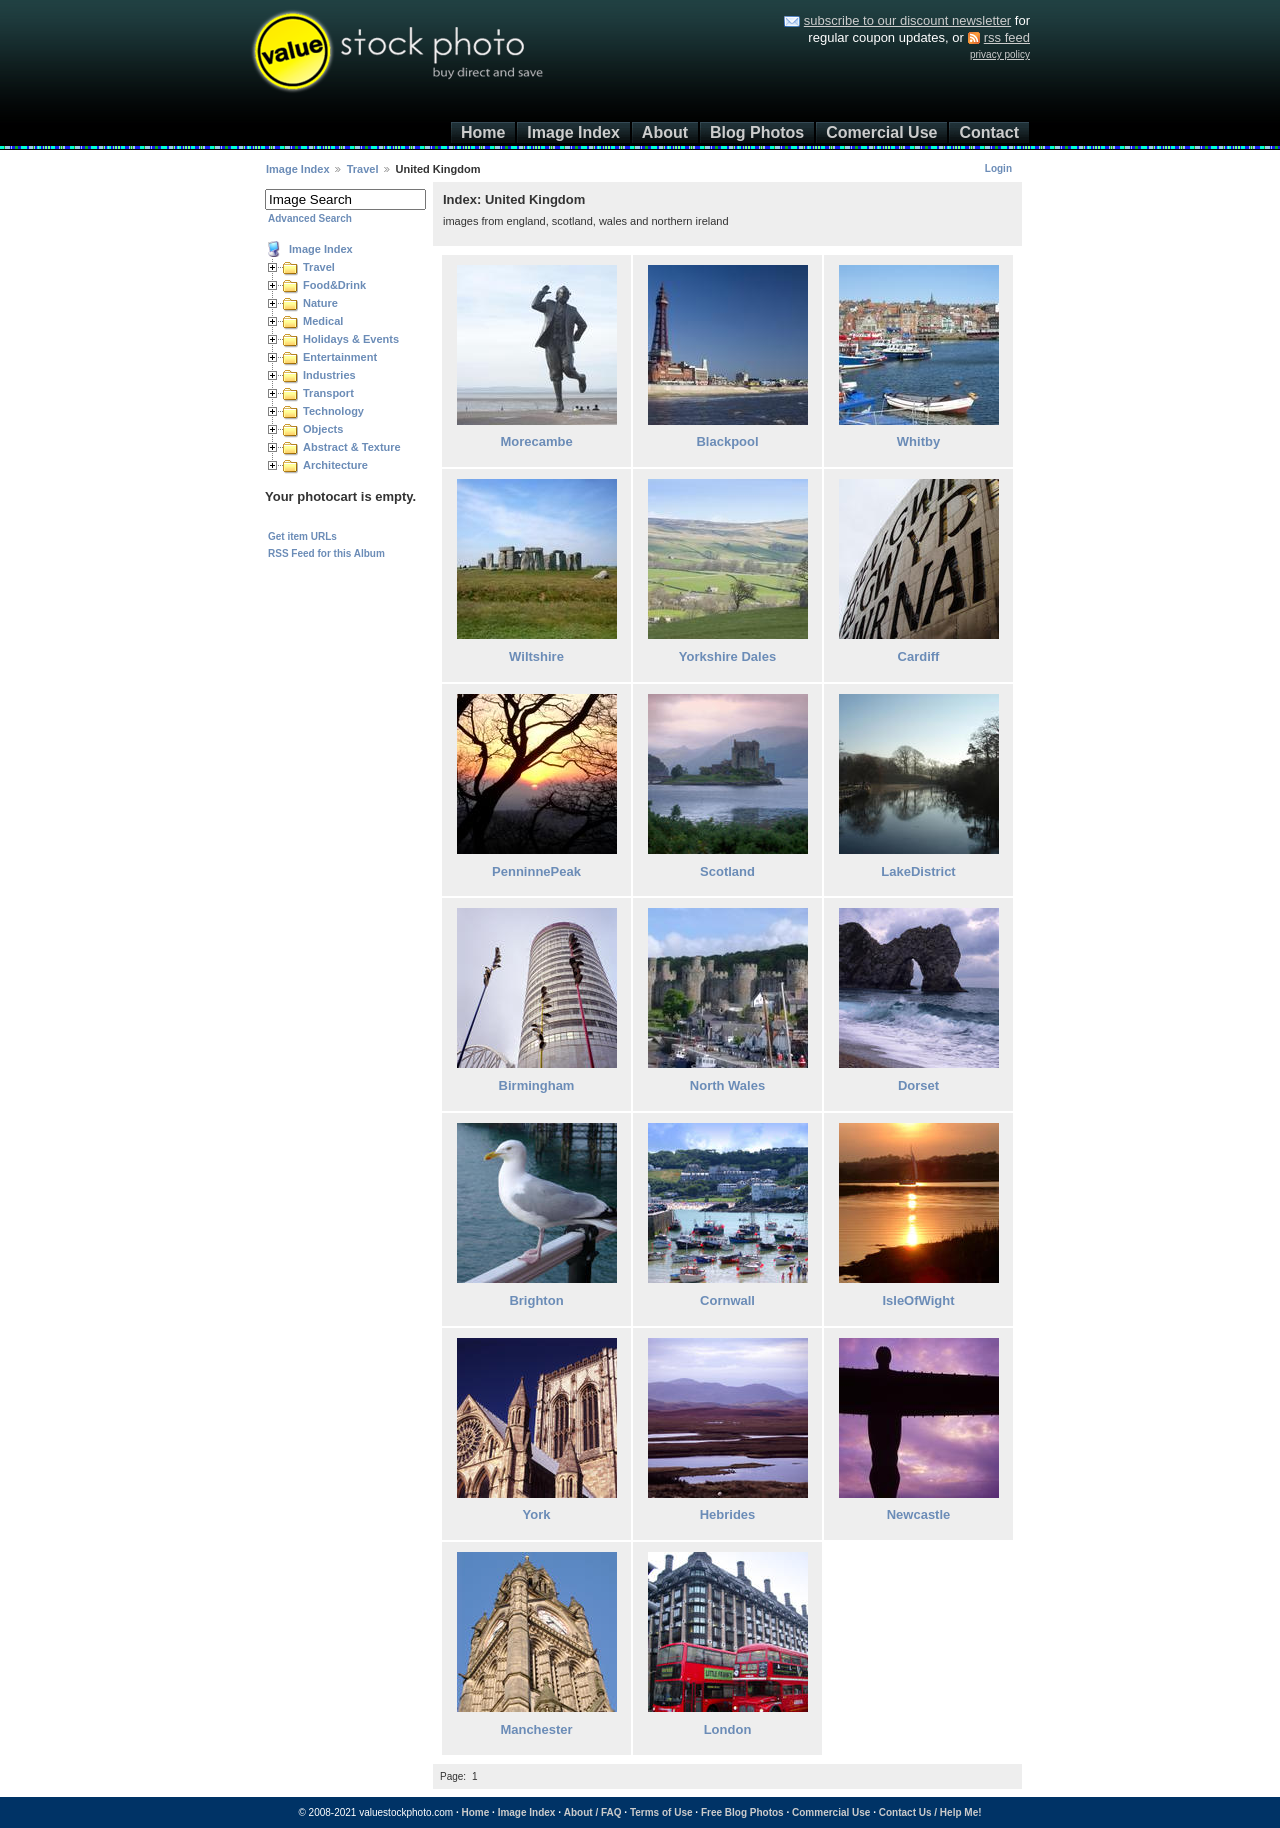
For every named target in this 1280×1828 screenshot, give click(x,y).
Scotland (727, 871)
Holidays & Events (351, 339)
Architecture (335, 465)
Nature (320, 303)
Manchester (536, 1729)
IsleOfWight (918, 1300)
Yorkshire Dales (727, 656)
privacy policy (1000, 54)
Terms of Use (661, 1812)
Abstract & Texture (352, 447)
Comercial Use (881, 132)
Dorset (918, 1085)
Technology (333, 411)
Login (998, 168)
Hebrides (728, 1514)
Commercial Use (831, 1812)
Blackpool (727, 441)
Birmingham (537, 1085)
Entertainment (340, 357)
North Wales (727, 1085)
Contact (989, 132)
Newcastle (919, 1514)
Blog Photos (757, 132)
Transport (328, 393)
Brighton (536, 1300)
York (537, 1514)
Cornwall (727, 1300)
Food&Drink (334, 285)
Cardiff (919, 656)
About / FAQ (593, 1812)
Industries (329, 375)
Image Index (573, 132)
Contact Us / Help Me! (930, 1812)
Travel (363, 169)
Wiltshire (536, 656)
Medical (323, 321)
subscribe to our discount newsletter (907, 20)
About (665, 132)
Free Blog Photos (742, 1812)
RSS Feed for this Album (326, 553)
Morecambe (536, 441)
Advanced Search (310, 218)
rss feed (1007, 37)
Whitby (918, 441)
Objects (323, 429)
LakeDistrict (918, 871)
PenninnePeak (536, 871)
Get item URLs (302, 536)
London (728, 1729)
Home (483, 132)
